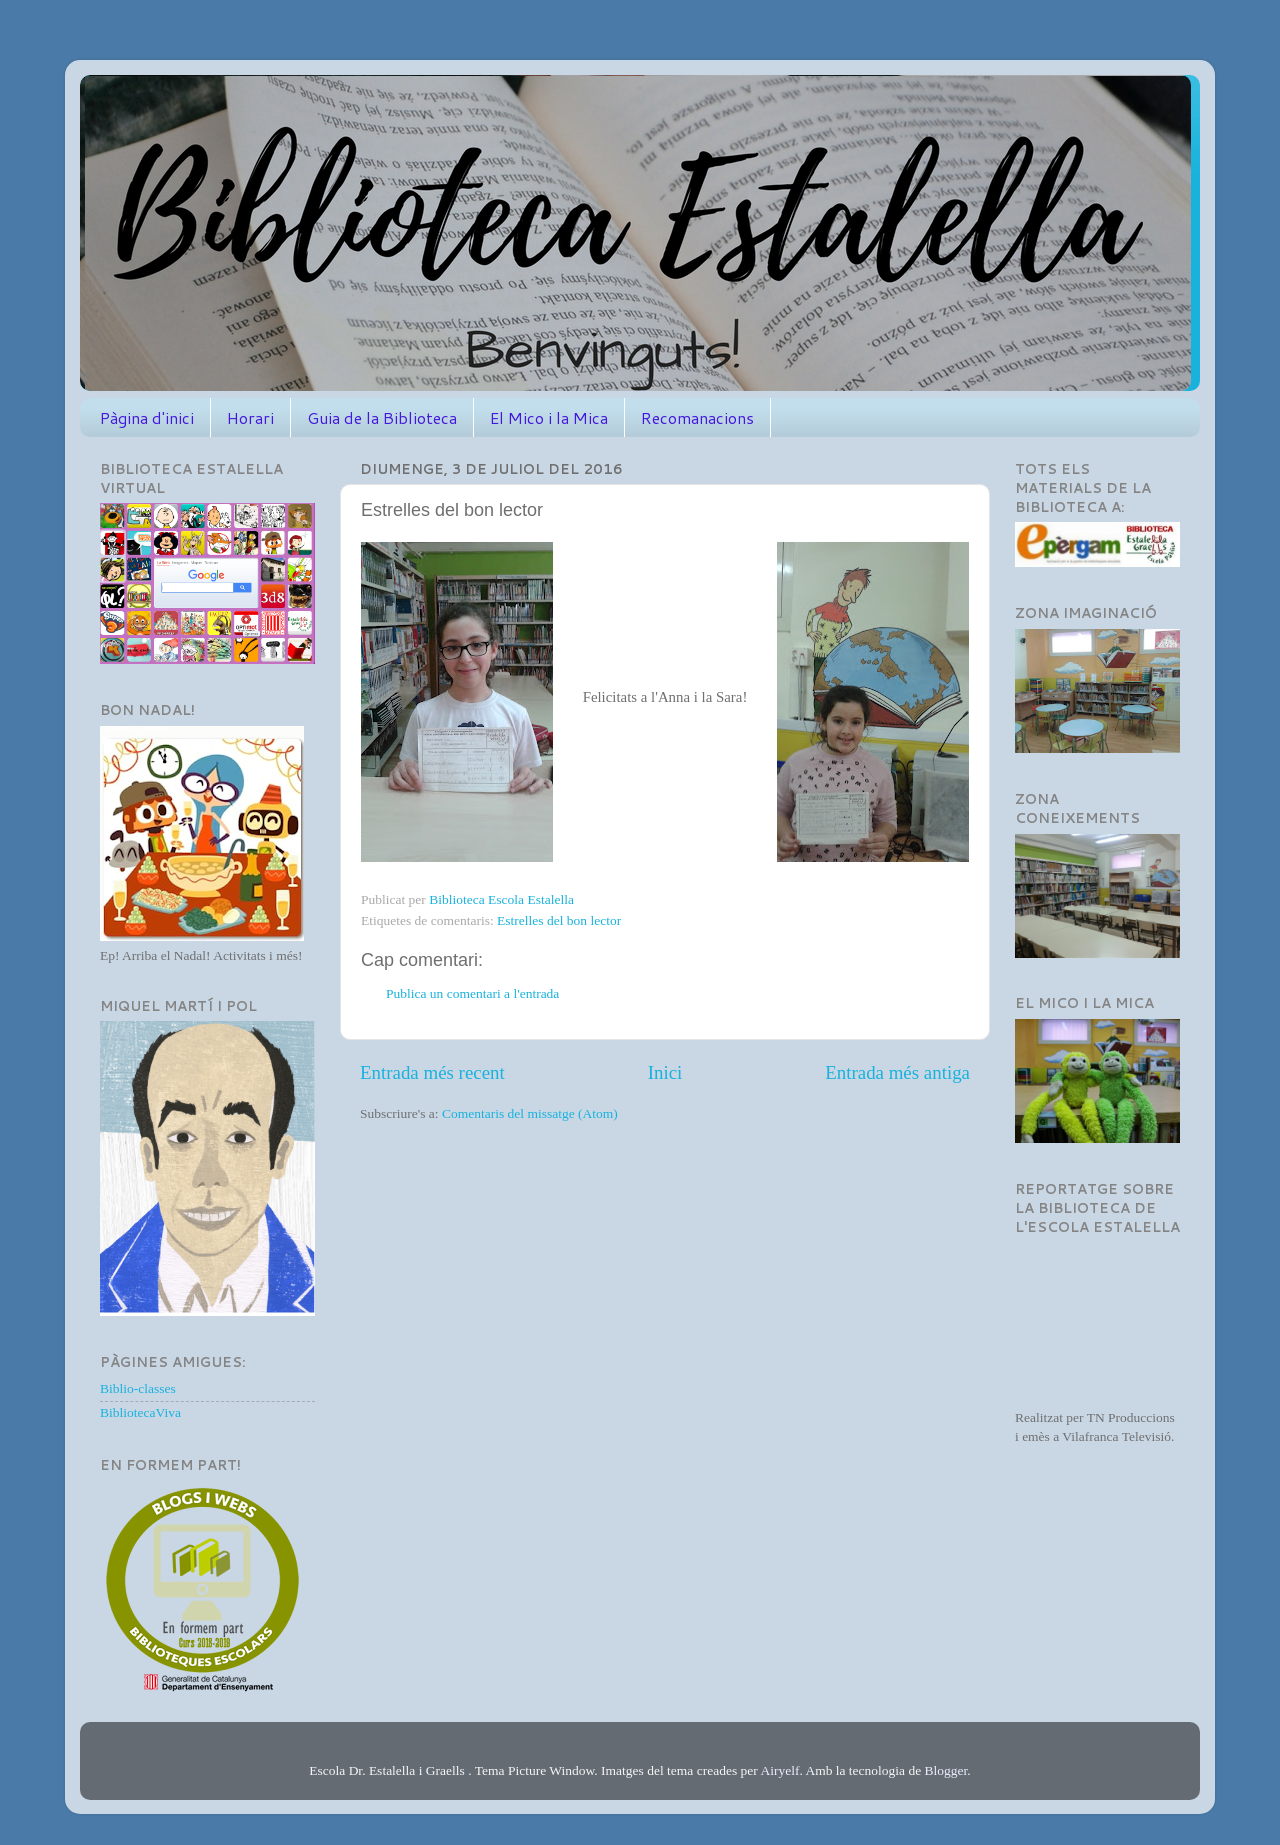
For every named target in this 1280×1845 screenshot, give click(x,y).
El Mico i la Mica (549, 417)
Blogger (946, 1770)
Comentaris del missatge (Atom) (530, 1113)
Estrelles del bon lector (559, 920)
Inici (665, 1072)
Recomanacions (697, 417)
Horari (250, 417)
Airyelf (779, 1770)
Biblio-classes (138, 1388)
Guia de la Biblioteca (382, 417)
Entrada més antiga (897, 1072)
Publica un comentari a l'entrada (472, 993)
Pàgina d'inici (147, 417)
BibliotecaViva (140, 1412)
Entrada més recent (432, 1072)
